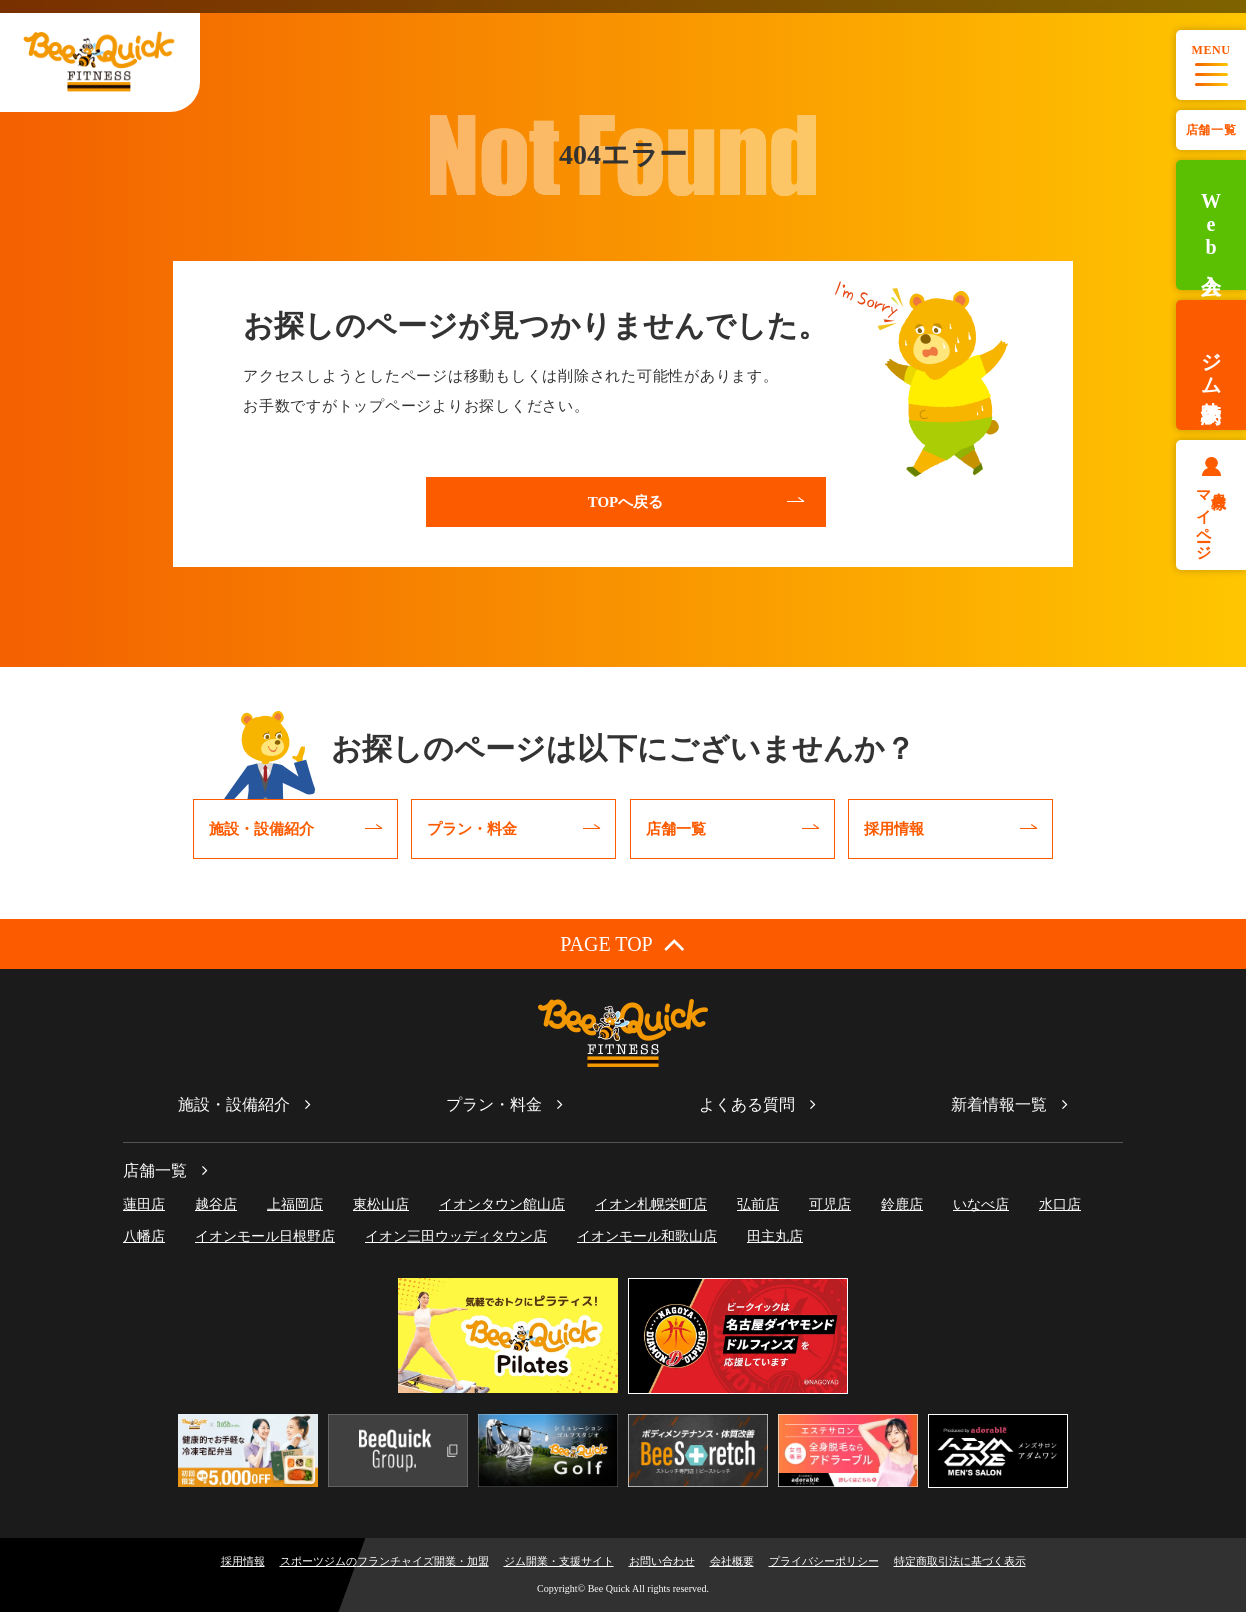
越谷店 (216, 1204)
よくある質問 (747, 1104)
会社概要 (732, 1561)
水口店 (1060, 1204)
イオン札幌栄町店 (651, 1204)
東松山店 (381, 1204)
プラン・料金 (494, 1104)
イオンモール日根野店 (265, 1236)
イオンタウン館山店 (502, 1204)
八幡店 (144, 1236)
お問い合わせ (662, 1561)
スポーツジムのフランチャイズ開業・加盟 (384, 1561)
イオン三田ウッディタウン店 (456, 1236)
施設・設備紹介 (234, 1104)
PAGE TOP (622, 943)
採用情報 (243, 1561)
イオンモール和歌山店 (647, 1236)
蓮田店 (144, 1204)
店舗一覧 (1211, 130)
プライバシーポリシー (824, 1561)
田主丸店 (775, 1236)
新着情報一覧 (999, 1104)
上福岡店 (295, 1204)
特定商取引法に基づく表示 (960, 1561)
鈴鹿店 (902, 1204)
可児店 (830, 1204)
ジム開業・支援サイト (559, 1561)
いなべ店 (981, 1204)
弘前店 (758, 1204)
